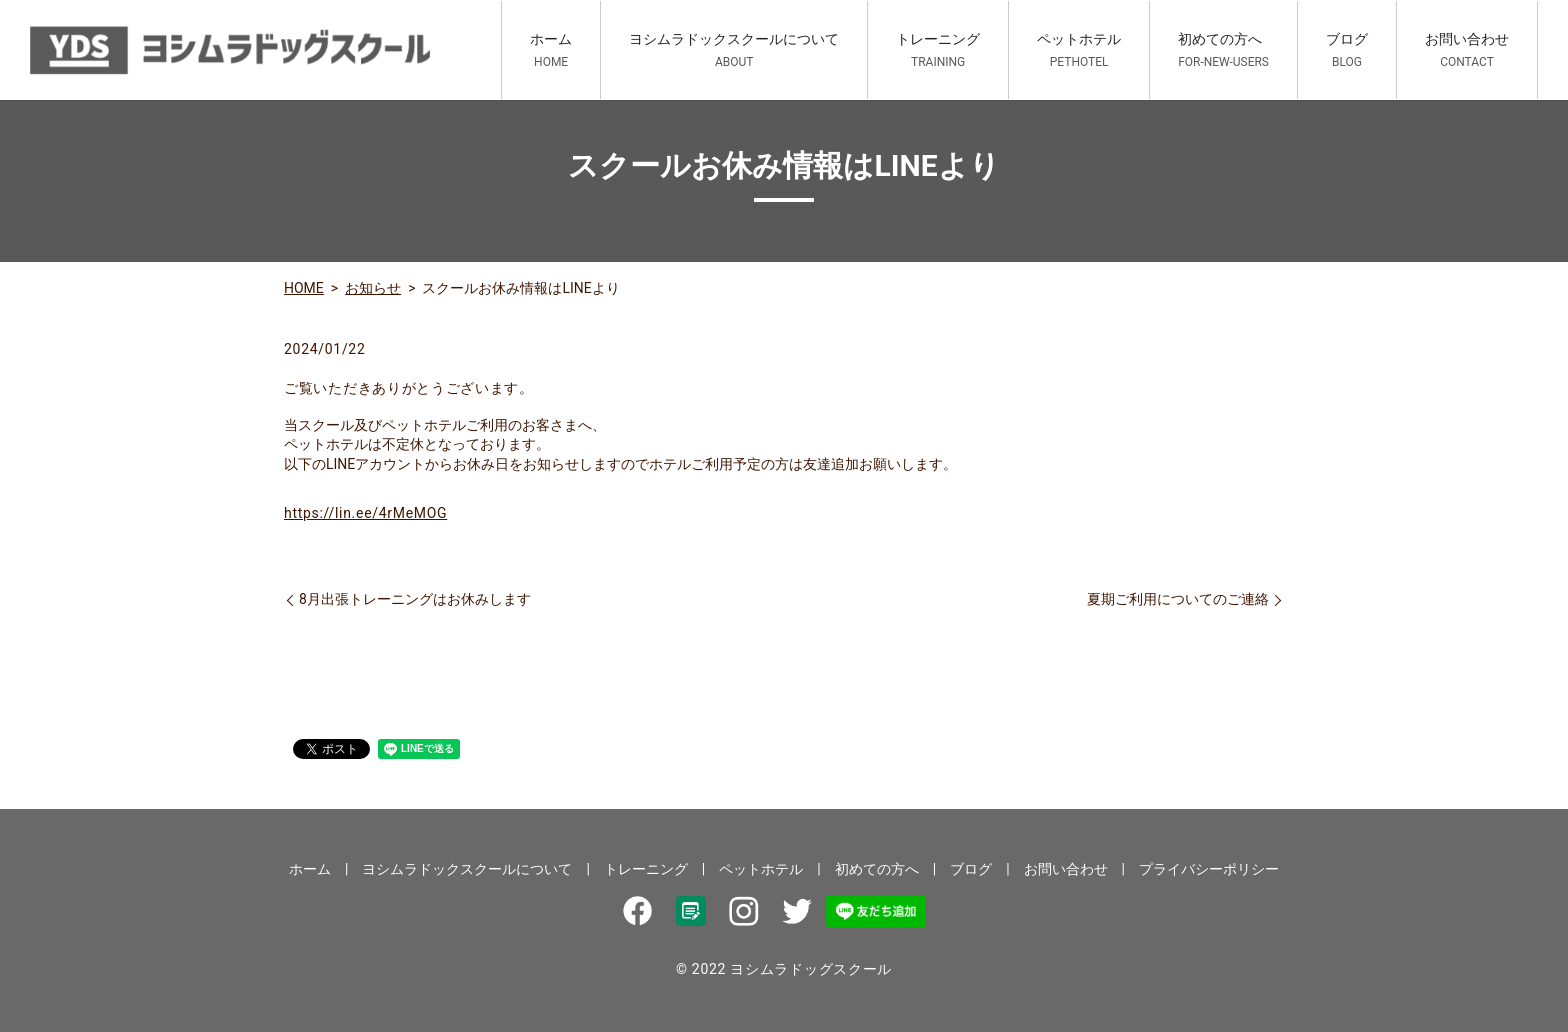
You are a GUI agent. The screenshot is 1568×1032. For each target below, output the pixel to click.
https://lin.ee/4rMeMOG (365, 513)
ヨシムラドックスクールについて (734, 50)
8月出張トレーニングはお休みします (415, 599)
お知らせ (373, 288)
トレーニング (938, 50)
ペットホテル (1079, 50)
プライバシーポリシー (1209, 869)
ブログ (1347, 50)
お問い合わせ (1467, 50)
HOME (304, 288)
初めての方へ (1223, 50)
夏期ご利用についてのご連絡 (1178, 599)
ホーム (551, 50)
